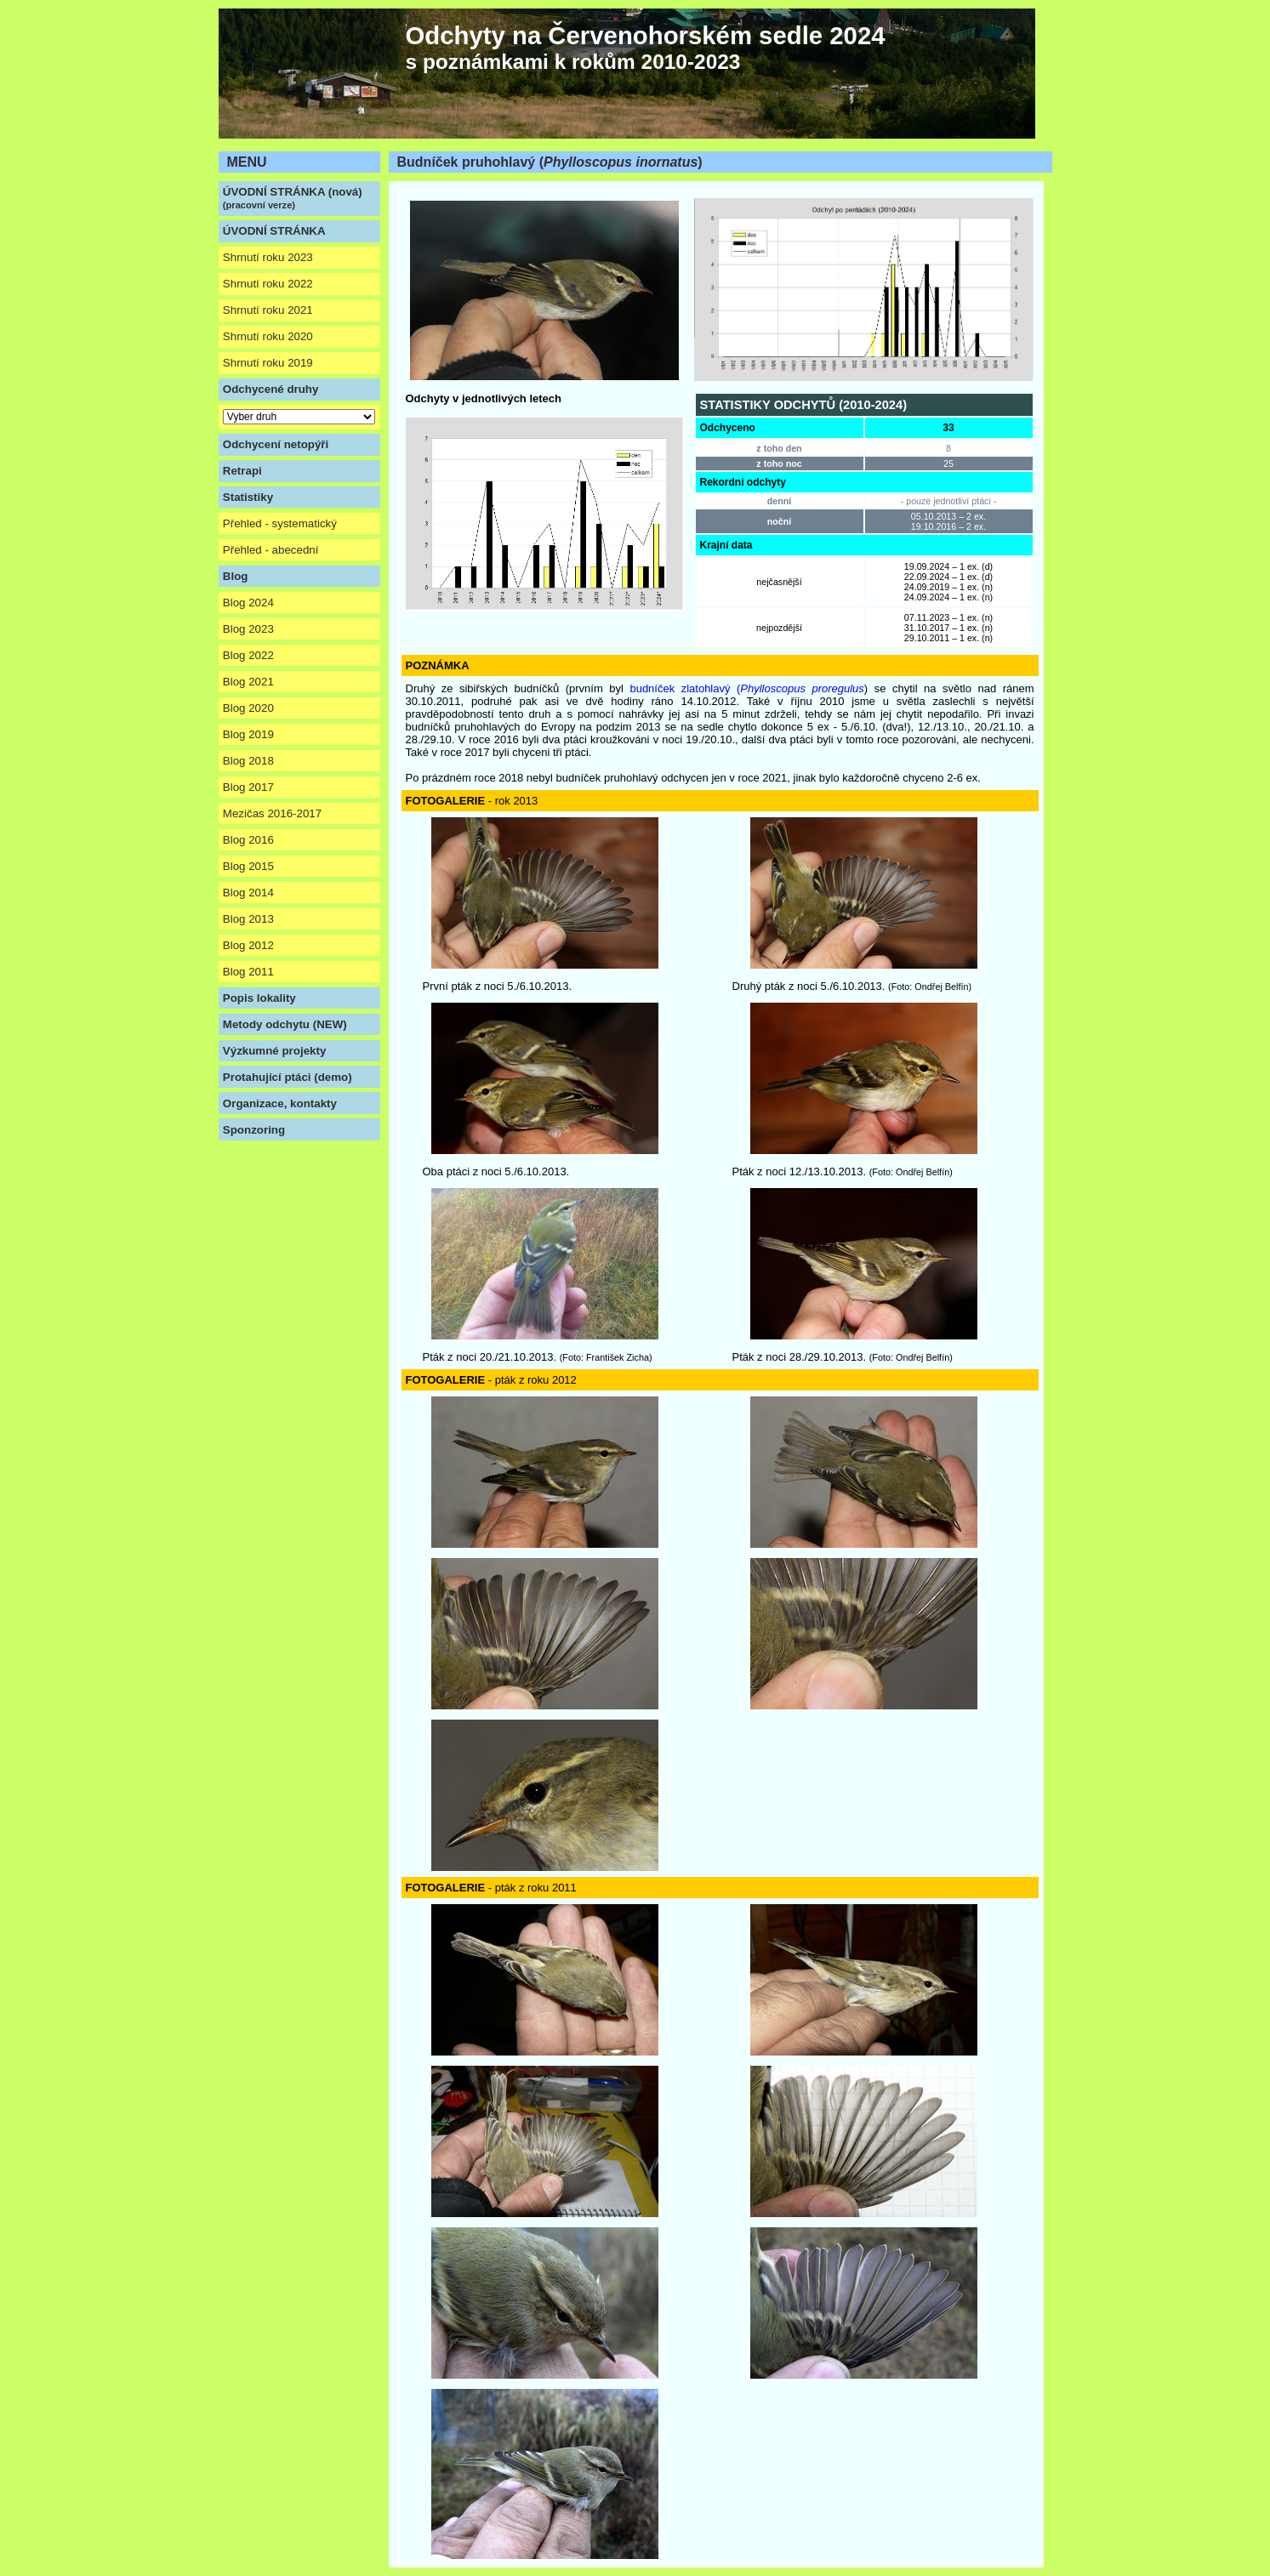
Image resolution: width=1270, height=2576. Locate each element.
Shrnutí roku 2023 (268, 257)
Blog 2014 (248, 892)
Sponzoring (254, 1129)
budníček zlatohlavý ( (746, 688)
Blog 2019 (248, 734)
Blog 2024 (248, 602)
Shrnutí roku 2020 (268, 336)
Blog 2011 (248, 971)
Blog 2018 (248, 760)
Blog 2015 (248, 866)
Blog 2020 (248, 708)
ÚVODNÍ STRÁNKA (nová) (292, 197)
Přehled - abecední (271, 549)
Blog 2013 (248, 919)
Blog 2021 (248, 681)
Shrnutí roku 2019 (268, 362)
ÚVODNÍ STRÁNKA (274, 231)
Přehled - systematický (280, 523)
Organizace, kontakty (280, 1103)
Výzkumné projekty (274, 1050)
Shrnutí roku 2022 (268, 283)
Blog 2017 (248, 787)
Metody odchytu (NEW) (285, 1024)
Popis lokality (259, 998)
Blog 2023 (248, 629)
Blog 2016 (248, 839)
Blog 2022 (248, 655)
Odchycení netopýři (275, 444)
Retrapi (242, 470)
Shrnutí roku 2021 (268, 310)
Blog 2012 (248, 945)
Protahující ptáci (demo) (287, 1077)
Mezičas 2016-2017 (272, 813)
